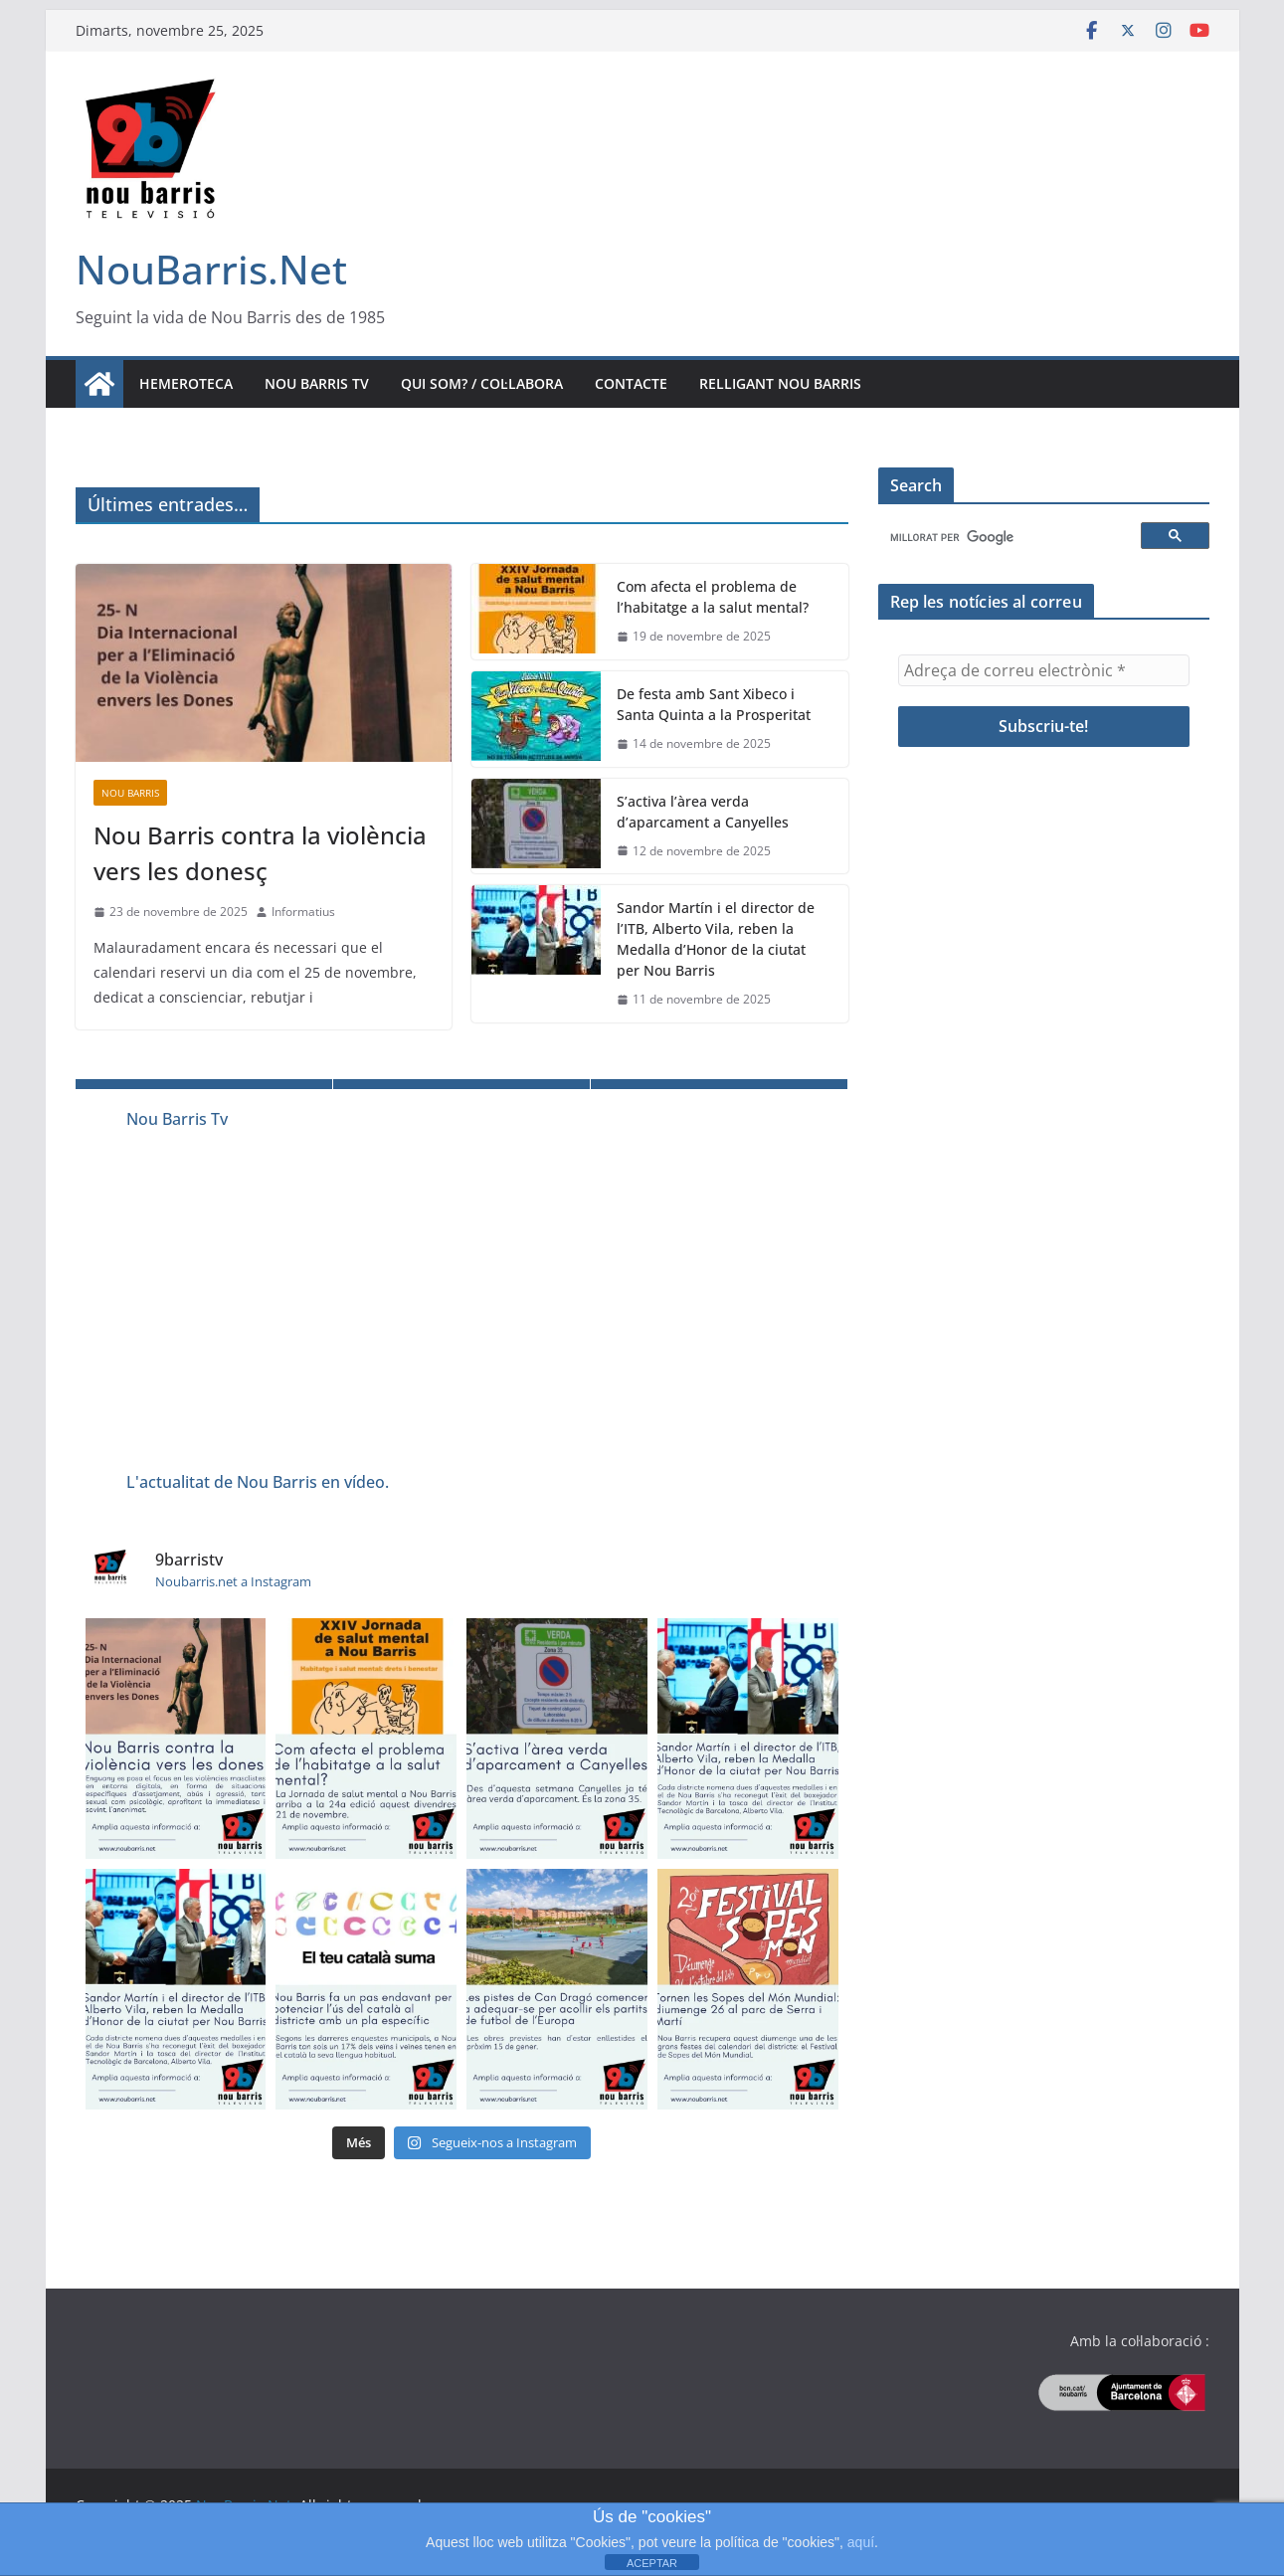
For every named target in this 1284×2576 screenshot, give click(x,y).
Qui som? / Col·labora (482, 383)
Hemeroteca (186, 383)
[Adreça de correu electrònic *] (1044, 670)
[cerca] (1012, 538)
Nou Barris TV (317, 383)
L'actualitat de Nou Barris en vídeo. (257, 1482)
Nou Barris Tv (177, 1119)
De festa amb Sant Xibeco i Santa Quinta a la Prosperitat (714, 704)
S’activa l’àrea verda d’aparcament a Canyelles (703, 811)
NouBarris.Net (211, 269)
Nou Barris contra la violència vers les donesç (260, 853)
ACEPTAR (652, 2563)
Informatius (303, 911)
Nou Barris (130, 793)
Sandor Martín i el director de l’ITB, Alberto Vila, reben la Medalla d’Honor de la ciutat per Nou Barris (716, 939)
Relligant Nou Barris (780, 383)
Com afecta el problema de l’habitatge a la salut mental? (713, 597)
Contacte (631, 383)
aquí (860, 2542)
